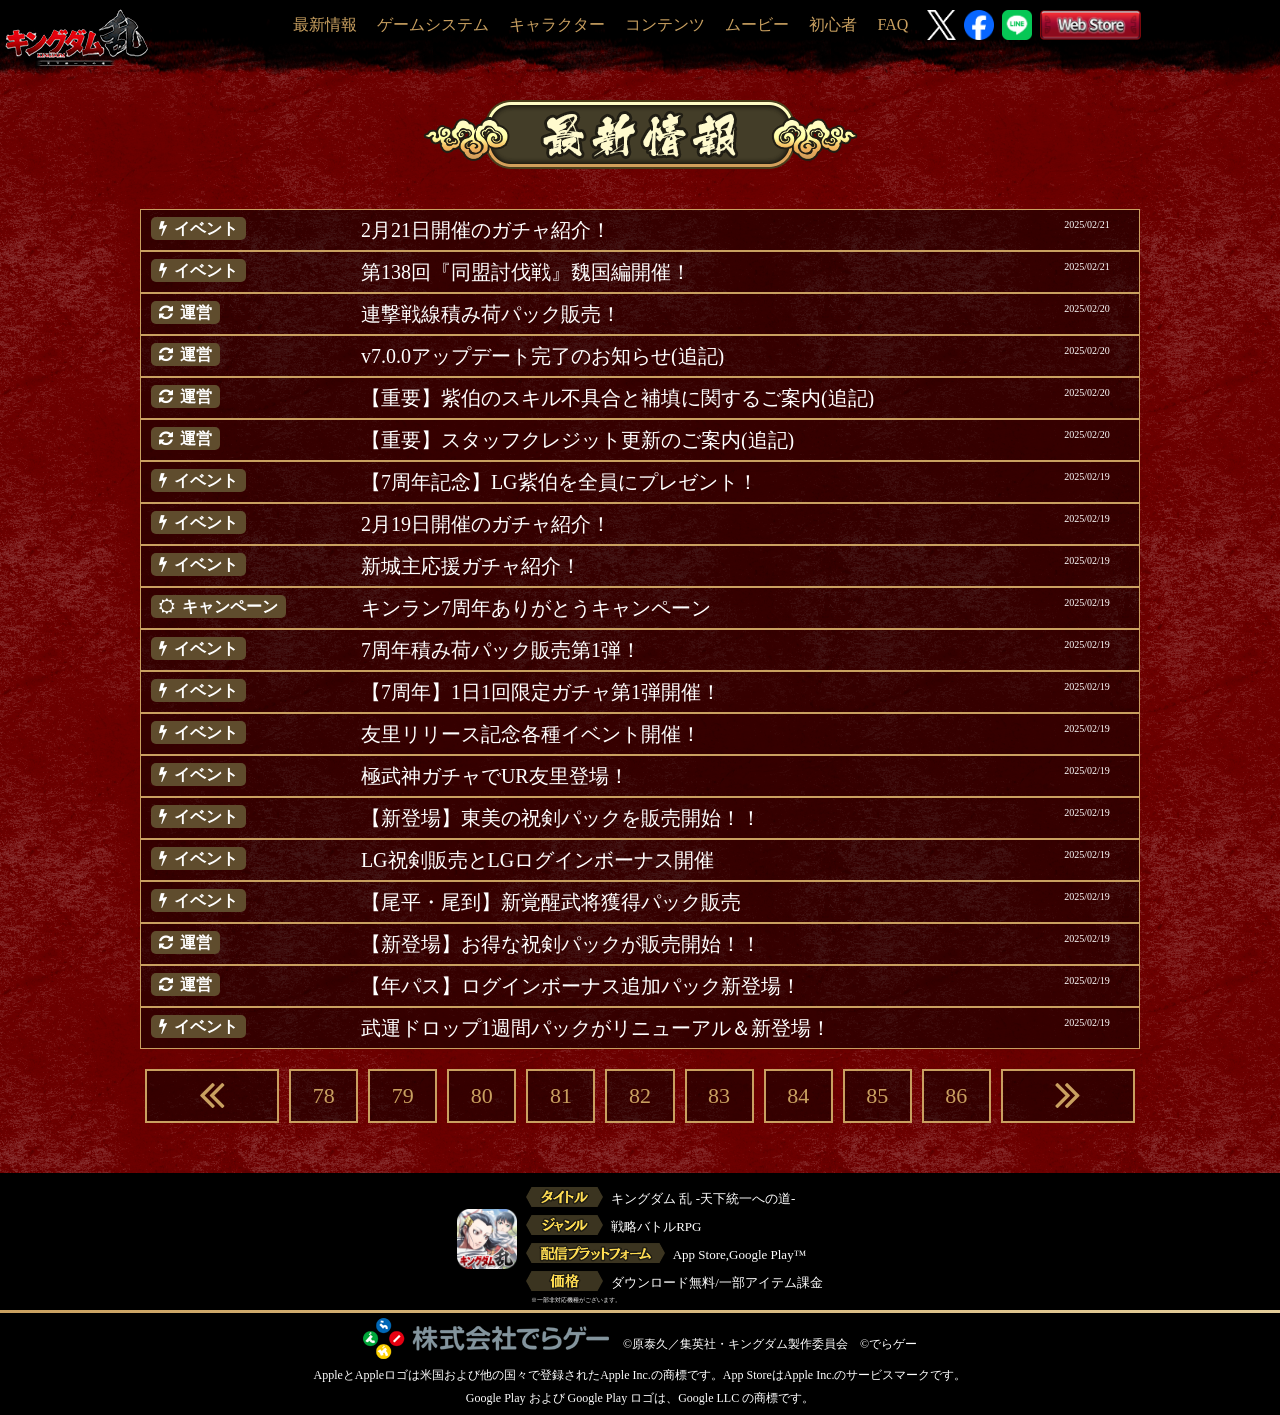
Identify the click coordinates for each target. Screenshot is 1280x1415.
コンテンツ (665, 24)
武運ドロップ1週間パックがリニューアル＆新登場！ (596, 1028)
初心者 (833, 24)
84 (798, 1095)
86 (956, 1095)
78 (324, 1095)
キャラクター (557, 24)
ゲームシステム (433, 24)
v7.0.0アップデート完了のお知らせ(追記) (542, 356)
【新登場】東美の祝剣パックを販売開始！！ (561, 818)
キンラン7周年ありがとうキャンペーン (536, 608)
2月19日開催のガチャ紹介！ (486, 524)
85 (877, 1095)
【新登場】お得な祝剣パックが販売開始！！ (561, 944)
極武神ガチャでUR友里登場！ (495, 776)
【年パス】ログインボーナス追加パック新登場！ (581, 986)
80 (482, 1095)
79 (403, 1095)
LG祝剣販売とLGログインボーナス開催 (537, 860)
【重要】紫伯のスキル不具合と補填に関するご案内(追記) (617, 398)
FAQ (892, 24)
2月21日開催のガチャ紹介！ (486, 230)
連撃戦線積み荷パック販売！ (491, 314)
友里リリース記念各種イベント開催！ (531, 734)
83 (719, 1095)
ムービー (757, 24)
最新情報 (325, 24)
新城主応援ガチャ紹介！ (471, 566)
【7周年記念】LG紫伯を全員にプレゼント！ (559, 482)
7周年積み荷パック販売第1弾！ (501, 650)
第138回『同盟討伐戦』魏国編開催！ (526, 272)
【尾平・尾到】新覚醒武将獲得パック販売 (551, 902)
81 (561, 1095)
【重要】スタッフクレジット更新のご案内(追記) (577, 440)
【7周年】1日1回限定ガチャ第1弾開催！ (541, 692)
